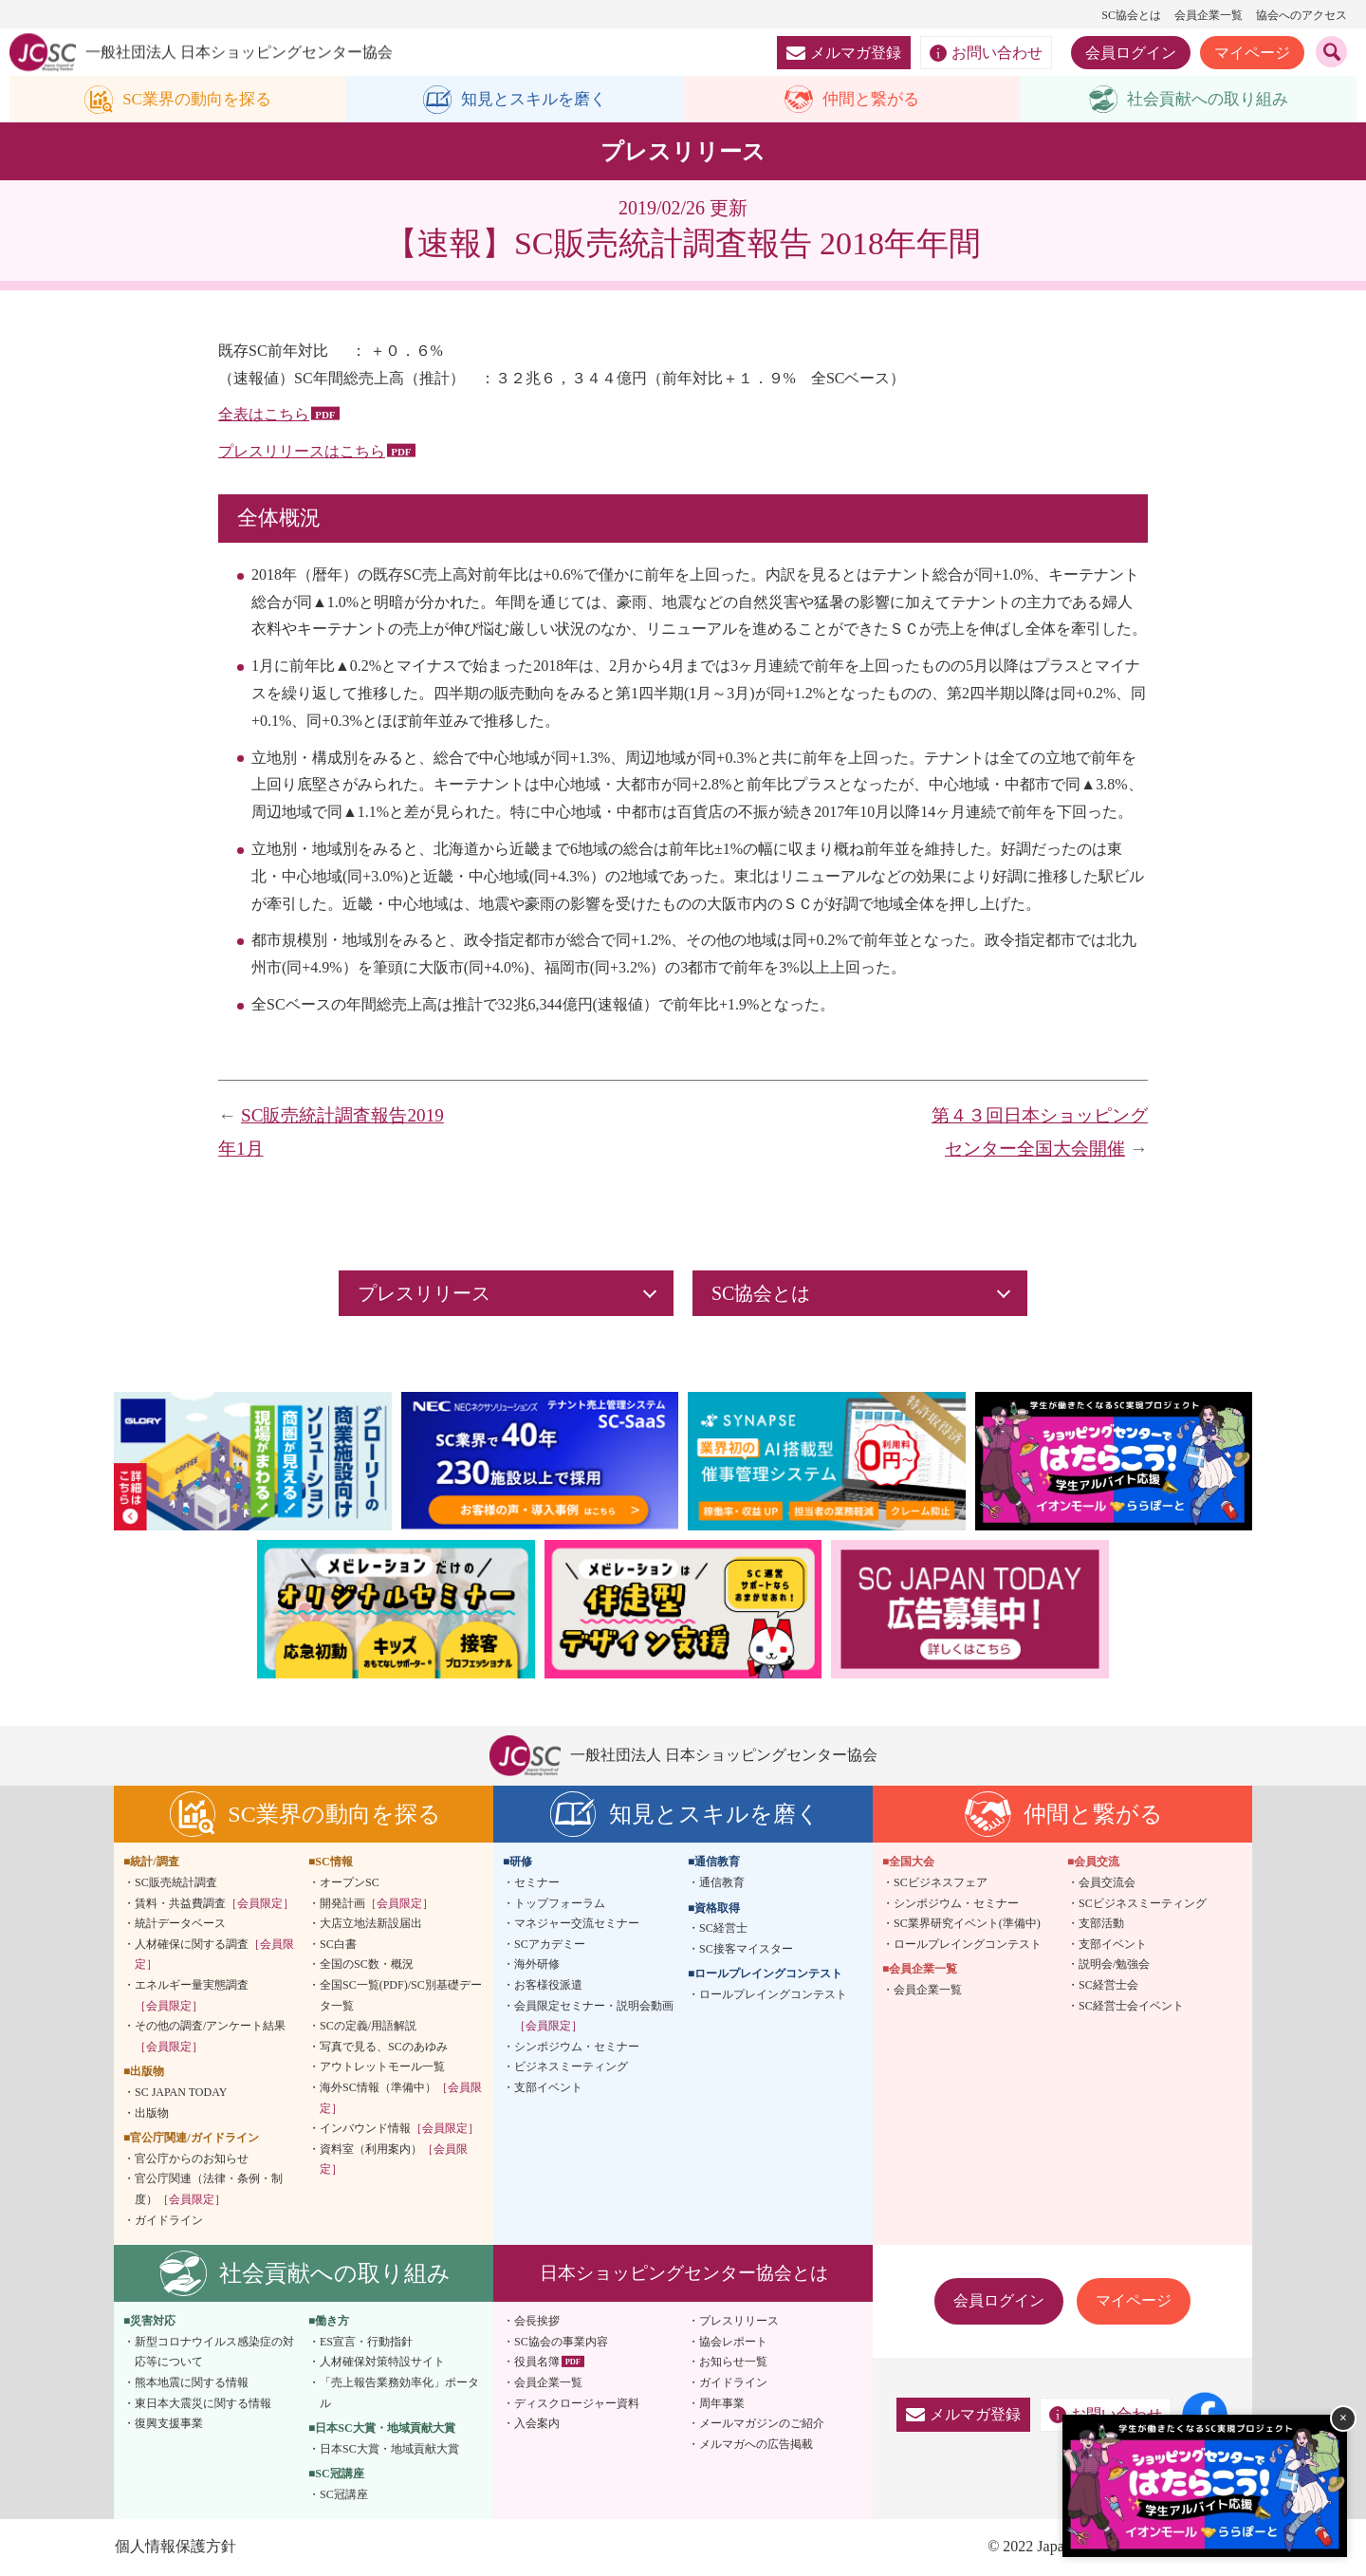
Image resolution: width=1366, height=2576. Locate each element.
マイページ (1252, 53)
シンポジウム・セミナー (576, 2047)
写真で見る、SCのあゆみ (384, 2047)
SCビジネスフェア (941, 1883)
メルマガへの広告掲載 (756, 2445)
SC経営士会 (1108, 1985)
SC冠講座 (344, 2495)
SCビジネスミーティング (1143, 1904)
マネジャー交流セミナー (576, 1924)
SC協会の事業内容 (561, 2342)
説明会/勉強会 (1114, 1965)
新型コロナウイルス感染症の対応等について (214, 2353)
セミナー (537, 1883)
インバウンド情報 (399, 2129)
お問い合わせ (986, 53)
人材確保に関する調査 (214, 1955)
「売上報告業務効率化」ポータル (399, 2394)
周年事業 (722, 2404)
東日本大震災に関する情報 (203, 2404)
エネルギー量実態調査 (192, 1996)
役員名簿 (537, 2362)
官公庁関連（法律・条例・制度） (209, 2190)
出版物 (152, 2114)
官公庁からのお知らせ (192, 2159)
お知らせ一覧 (733, 2362)
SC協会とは (1131, 15)
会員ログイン (1130, 53)
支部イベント (548, 2088)
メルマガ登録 (843, 53)
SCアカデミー (549, 1945)
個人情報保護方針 (174, 2548)
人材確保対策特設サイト (382, 2362)
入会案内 (537, 2424)
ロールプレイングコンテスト (773, 1995)
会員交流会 (1107, 1883)
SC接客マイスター (746, 1949)
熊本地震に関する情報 (192, 2383)
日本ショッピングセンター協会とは (684, 2274)
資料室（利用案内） (394, 2160)
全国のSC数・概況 (367, 1965)
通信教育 (722, 1883)
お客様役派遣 (548, 1985)
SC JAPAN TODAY (181, 2093)
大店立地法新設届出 (371, 1924)
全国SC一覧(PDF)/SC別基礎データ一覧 (401, 1996)
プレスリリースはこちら (301, 452)
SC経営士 (723, 1929)
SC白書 (338, 1945)
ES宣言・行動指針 (366, 2342)
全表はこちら (263, 415)
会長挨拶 (537, 2321)
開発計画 (377, 1904)
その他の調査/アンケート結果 (210, 2037)
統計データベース (180, 1924)
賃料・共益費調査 (214, 1904)
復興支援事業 (169, 2424)
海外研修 (537, 1965)
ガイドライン (169, 2221)
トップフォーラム (559, 1904)
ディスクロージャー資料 (576, 2404)
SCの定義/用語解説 (368, 2026)
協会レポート (733, 2342)
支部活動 (1101, 1924)
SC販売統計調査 (176, 1883)
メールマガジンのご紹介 (761, 2424)
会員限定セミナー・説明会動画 (594, 2017)
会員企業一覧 (1208, 15)
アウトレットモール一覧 (382, 2067)
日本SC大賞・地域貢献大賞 (389, 2449)
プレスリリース (739, 2321)
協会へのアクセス (1301, 15)
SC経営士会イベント (1131, 2006)
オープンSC (349, 1883)
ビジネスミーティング (571, 2067)
